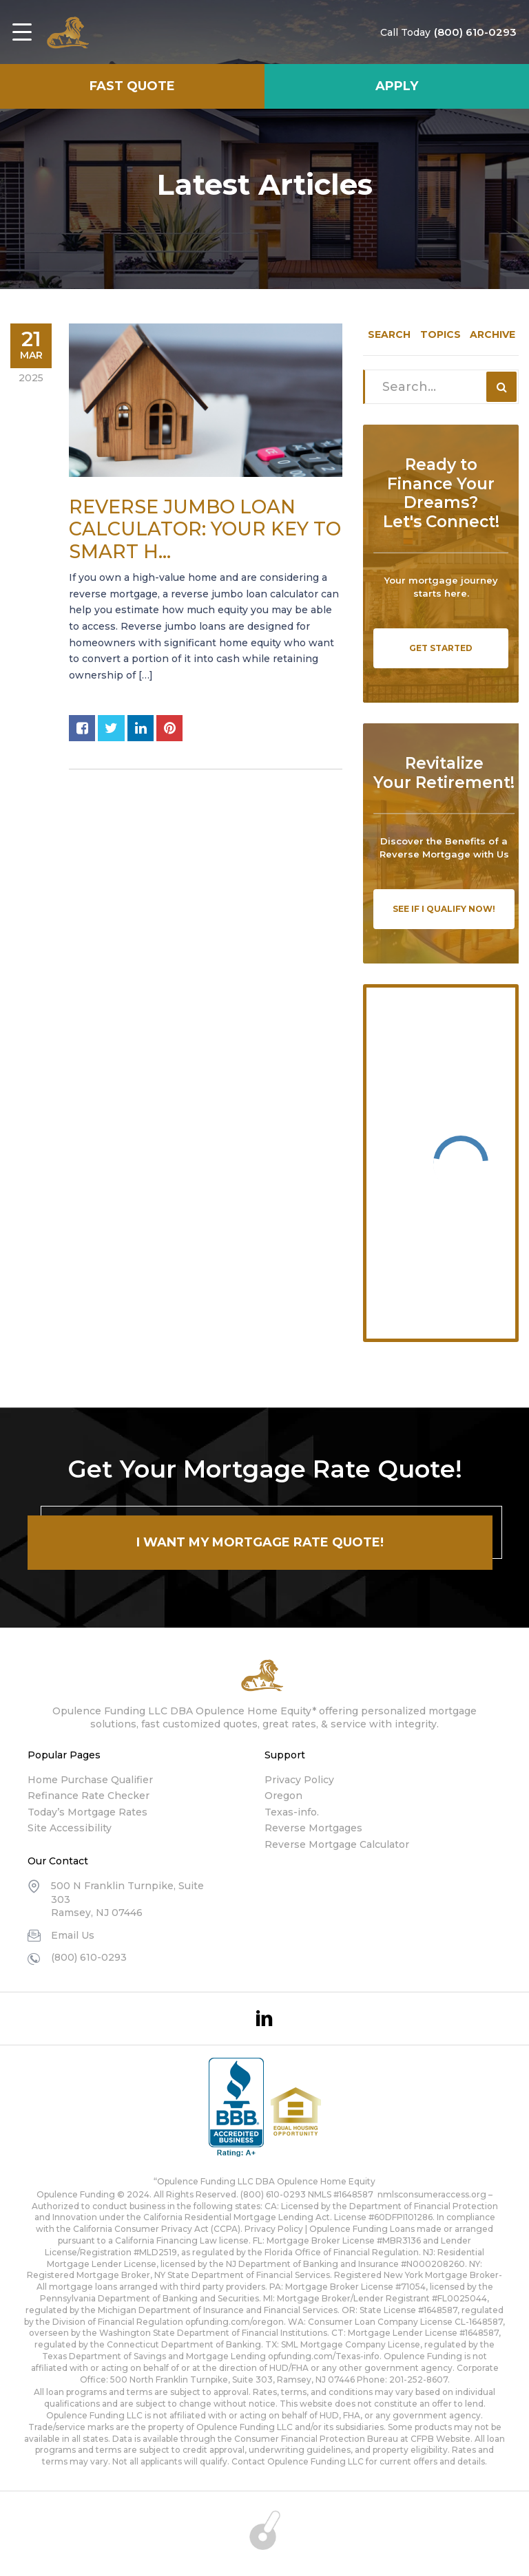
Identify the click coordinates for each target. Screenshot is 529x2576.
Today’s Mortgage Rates (87, 1812)
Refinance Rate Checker (88, 1795)
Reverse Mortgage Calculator (336, 1844)
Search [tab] (389, 334)
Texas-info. (291, 1812)
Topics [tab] (440, 334)
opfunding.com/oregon (234, 2322)
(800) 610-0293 (465, 32)
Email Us (72, 1935)
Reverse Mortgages (313, 1828)
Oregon (283, 1795)
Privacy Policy (299, 1780)
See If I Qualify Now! (444, 909)
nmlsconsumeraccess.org (431, 2194)
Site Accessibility (70, 1828)
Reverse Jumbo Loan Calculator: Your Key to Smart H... (205, 529)
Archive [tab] (492, 334)
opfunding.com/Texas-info (324, 2356)
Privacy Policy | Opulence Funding (316, 2229)
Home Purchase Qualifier (90, 1780)
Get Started (441, 648)
